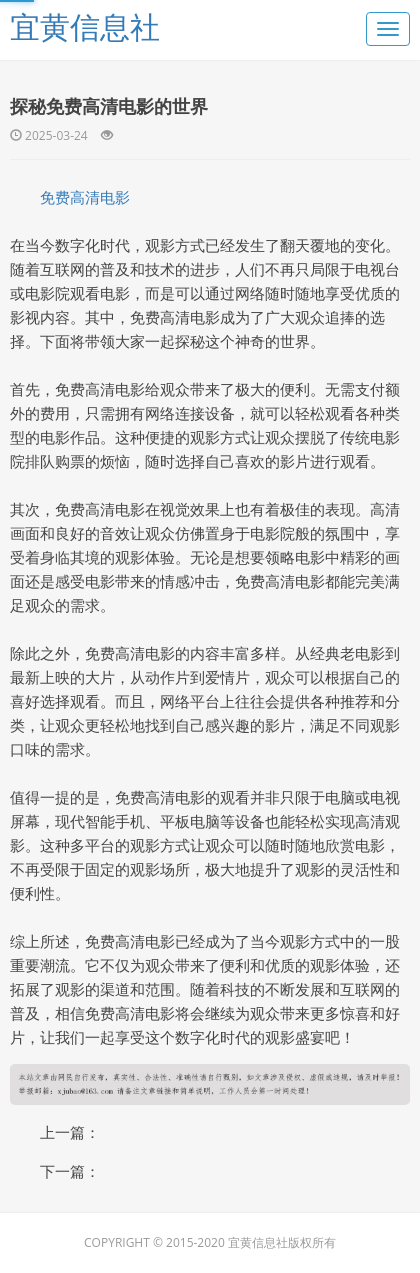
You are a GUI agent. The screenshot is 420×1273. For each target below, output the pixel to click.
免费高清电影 (85, 197)
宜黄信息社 (85, 26)
